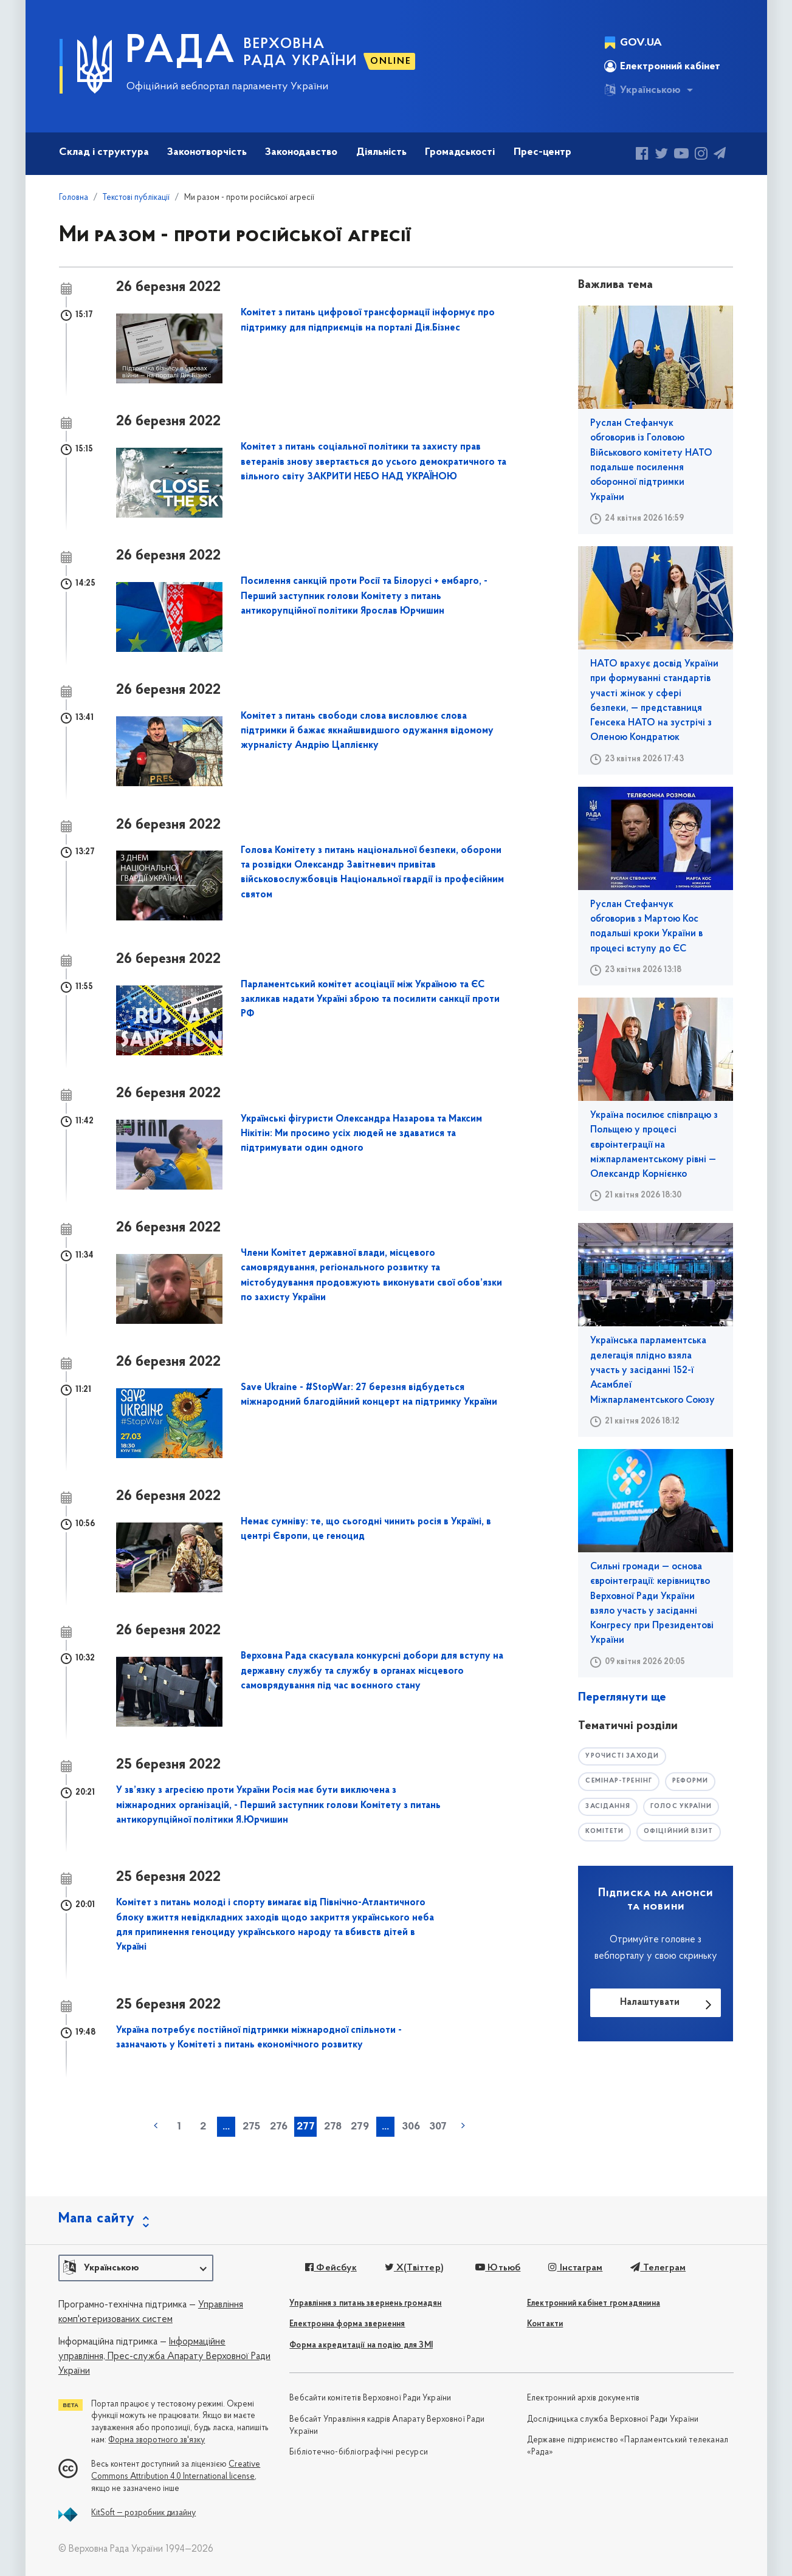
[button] (135, 2268)
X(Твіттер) (411, 2268)
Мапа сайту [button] (96, 2218)
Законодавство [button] (301, 152)
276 (279, 2126)
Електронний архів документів (583, 2398)
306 (411, 2126)
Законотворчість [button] (207, 152)
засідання (608, 1807)
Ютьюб (495, 2268)
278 (333, 2126)
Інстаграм (572, 2268)
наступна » (463, 2126)
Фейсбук (330, 2268)
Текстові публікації (136, 197)
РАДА (180, 52)
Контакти (545, 2324)
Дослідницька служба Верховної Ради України (612, 2419)
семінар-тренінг (620, 1781)
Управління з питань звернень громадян (365, 2303)
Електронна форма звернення (347, 2324)
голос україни (684, 1807)
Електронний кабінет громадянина (593, 2303)
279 (360, 2126)
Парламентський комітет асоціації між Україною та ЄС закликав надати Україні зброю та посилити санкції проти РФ (370, 999)
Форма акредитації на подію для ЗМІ (361, 2345)
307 (438, 2126)
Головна (73, 197)
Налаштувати (650, 2004)
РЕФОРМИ (696, 1781)
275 (251, 2126)
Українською (642, 90)
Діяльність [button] (381, 152)
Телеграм (653, 2268)
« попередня (155, 2126)
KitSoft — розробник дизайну (143, 2513)
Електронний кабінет (662, 66)
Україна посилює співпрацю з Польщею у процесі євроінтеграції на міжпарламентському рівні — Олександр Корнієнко (654, 1145)
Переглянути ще (622, 1697)
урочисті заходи (624, 1756)
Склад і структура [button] (104, 152)
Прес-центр (542, 152)
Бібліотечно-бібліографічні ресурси (358, 2452)
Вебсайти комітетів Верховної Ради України (370, 2398)
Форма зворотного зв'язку (156, 2440)
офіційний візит (682, 1832)
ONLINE (390, 61)
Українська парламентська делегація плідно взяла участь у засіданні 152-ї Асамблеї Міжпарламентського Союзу (652, 1370)
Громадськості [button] (460, 152)
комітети (605, 1832)
